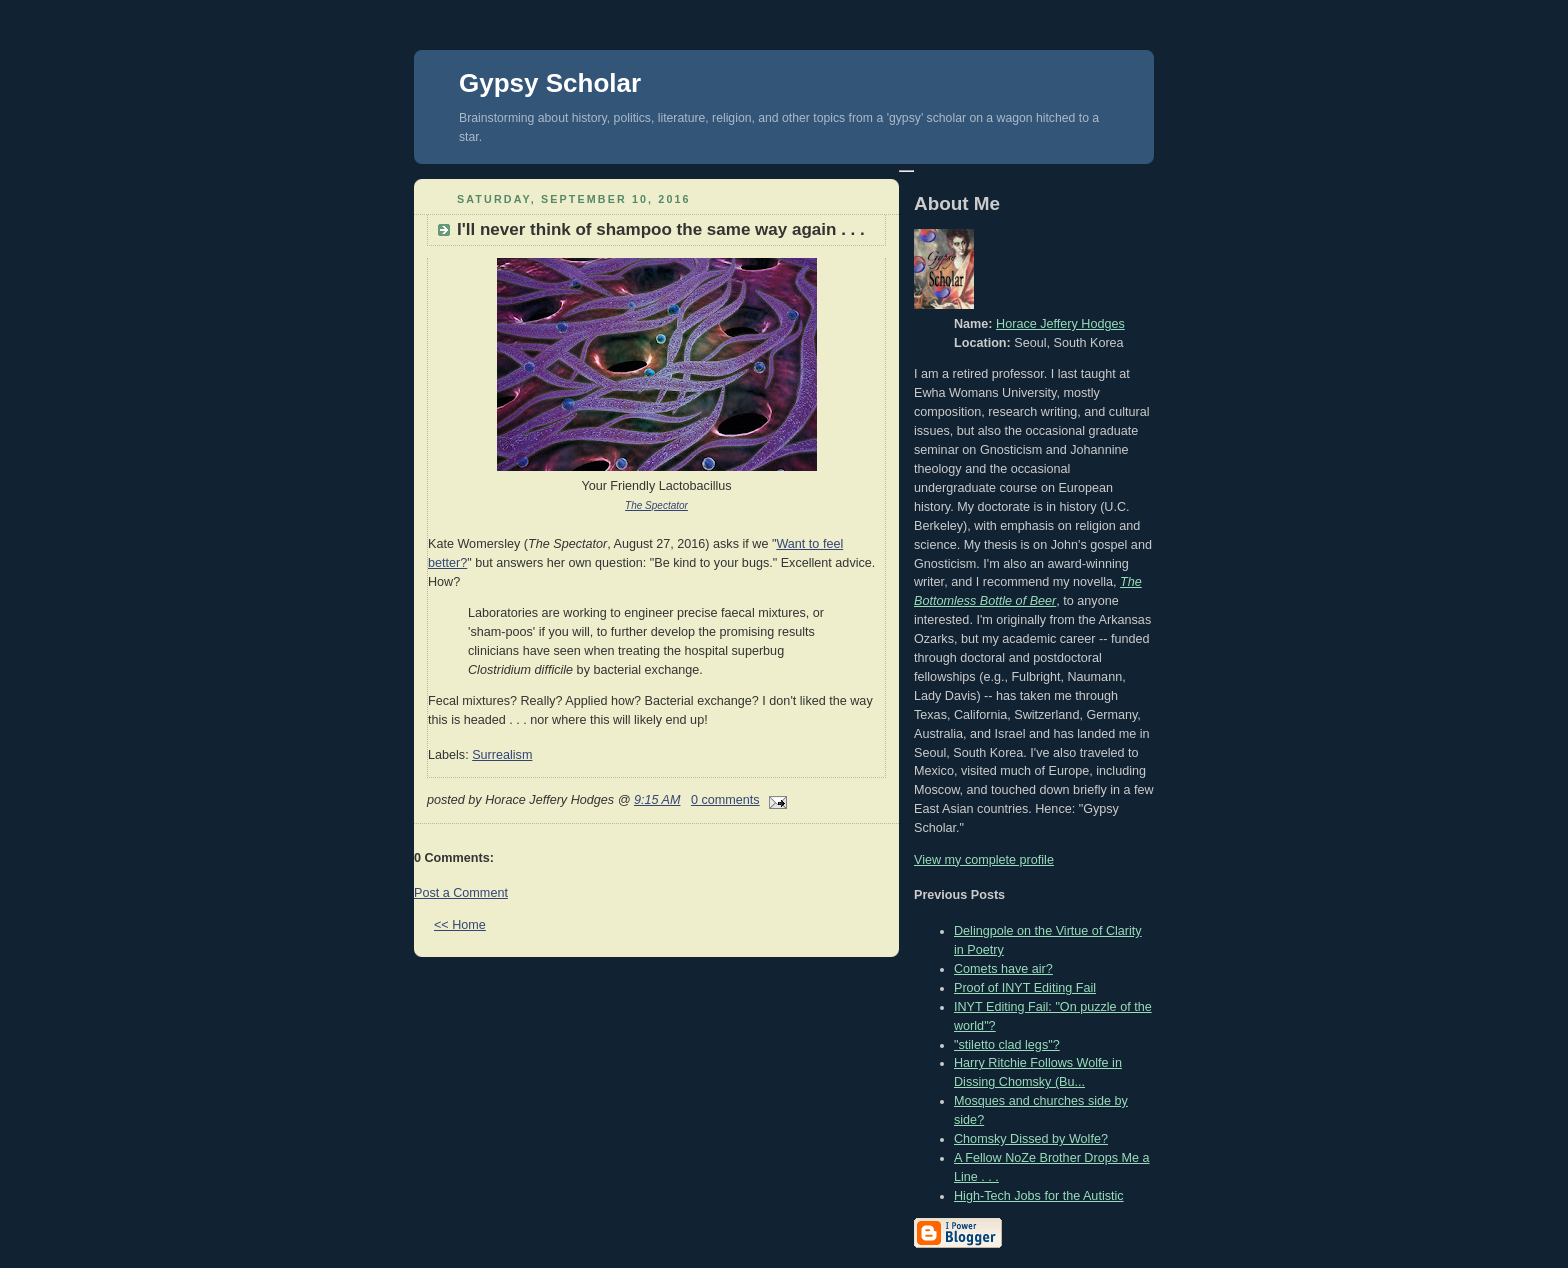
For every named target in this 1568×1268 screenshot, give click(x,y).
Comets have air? (1003, 969)
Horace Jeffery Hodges (1060, 324)
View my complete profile (984, 860)
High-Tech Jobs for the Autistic (1039, 1196)
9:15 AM (657, 800)
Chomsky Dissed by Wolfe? (1031, 1139)
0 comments (725, 800)
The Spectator (656, 505)
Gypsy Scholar (550, 83)
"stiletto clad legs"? (1007, 1045)
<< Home (460, 925)
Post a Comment (461, 893)
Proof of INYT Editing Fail (1025, 988)
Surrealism (502, 755)
